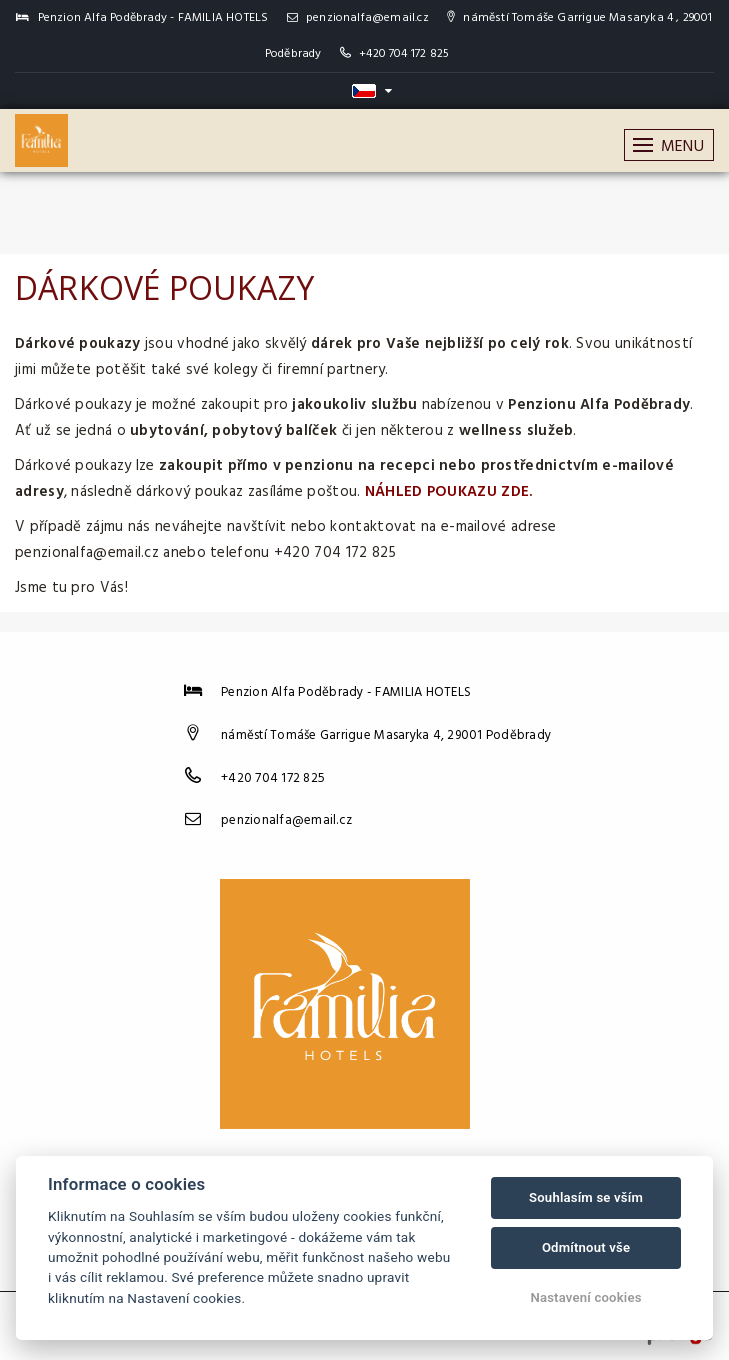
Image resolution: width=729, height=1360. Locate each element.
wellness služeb (516, 431)
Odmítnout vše (586, 1247)
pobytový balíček (274, 431)
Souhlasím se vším (586, 1197)
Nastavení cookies (585, 1297)
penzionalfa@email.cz (358, 18)
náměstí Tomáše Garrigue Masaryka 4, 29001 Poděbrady (386, 735)
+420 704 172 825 (404, 54)
